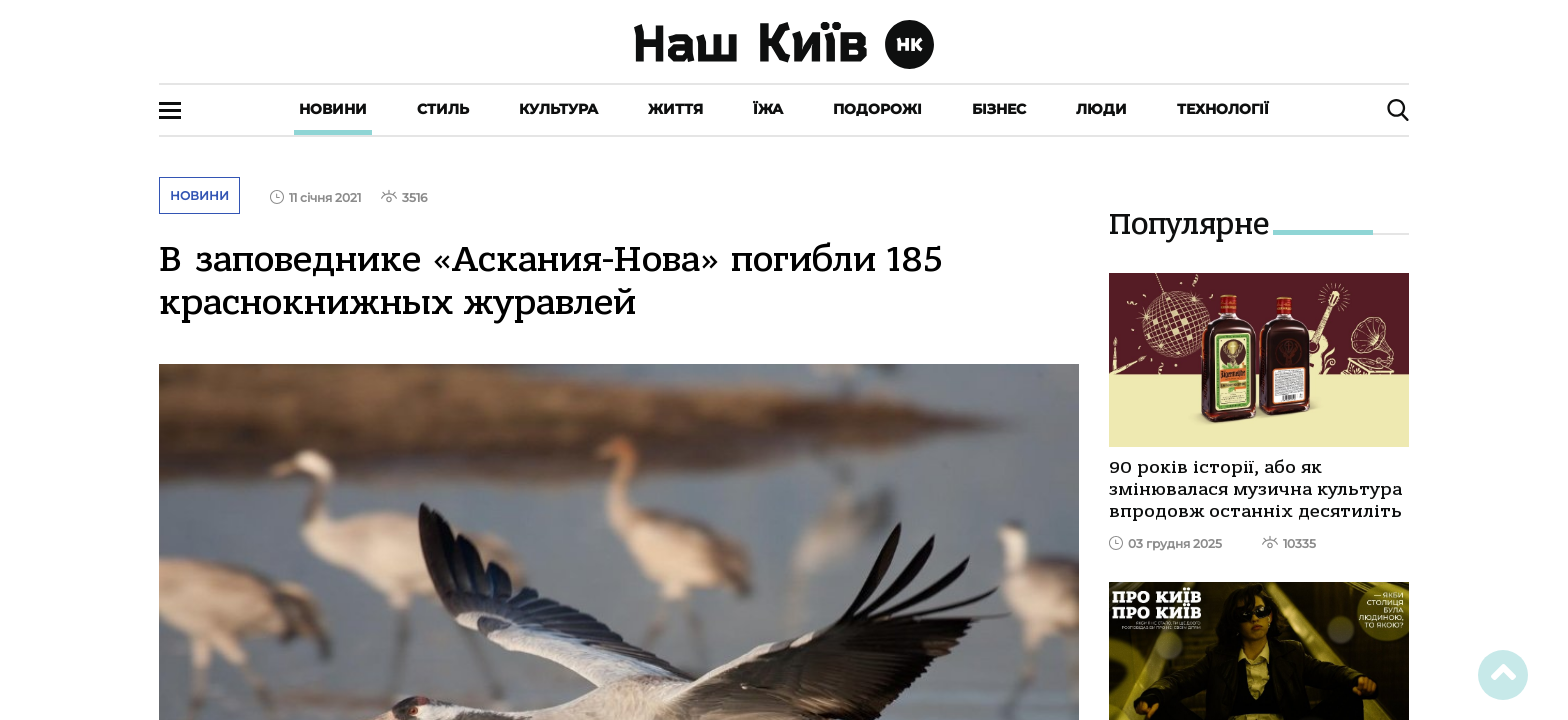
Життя (675, 109)
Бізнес (999, 109)
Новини (333, 109)
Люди (1101, 109)
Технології (1223, 109)
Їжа (768, 109)
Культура (558, 109)
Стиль (443, 109)
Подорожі (877, 109)
